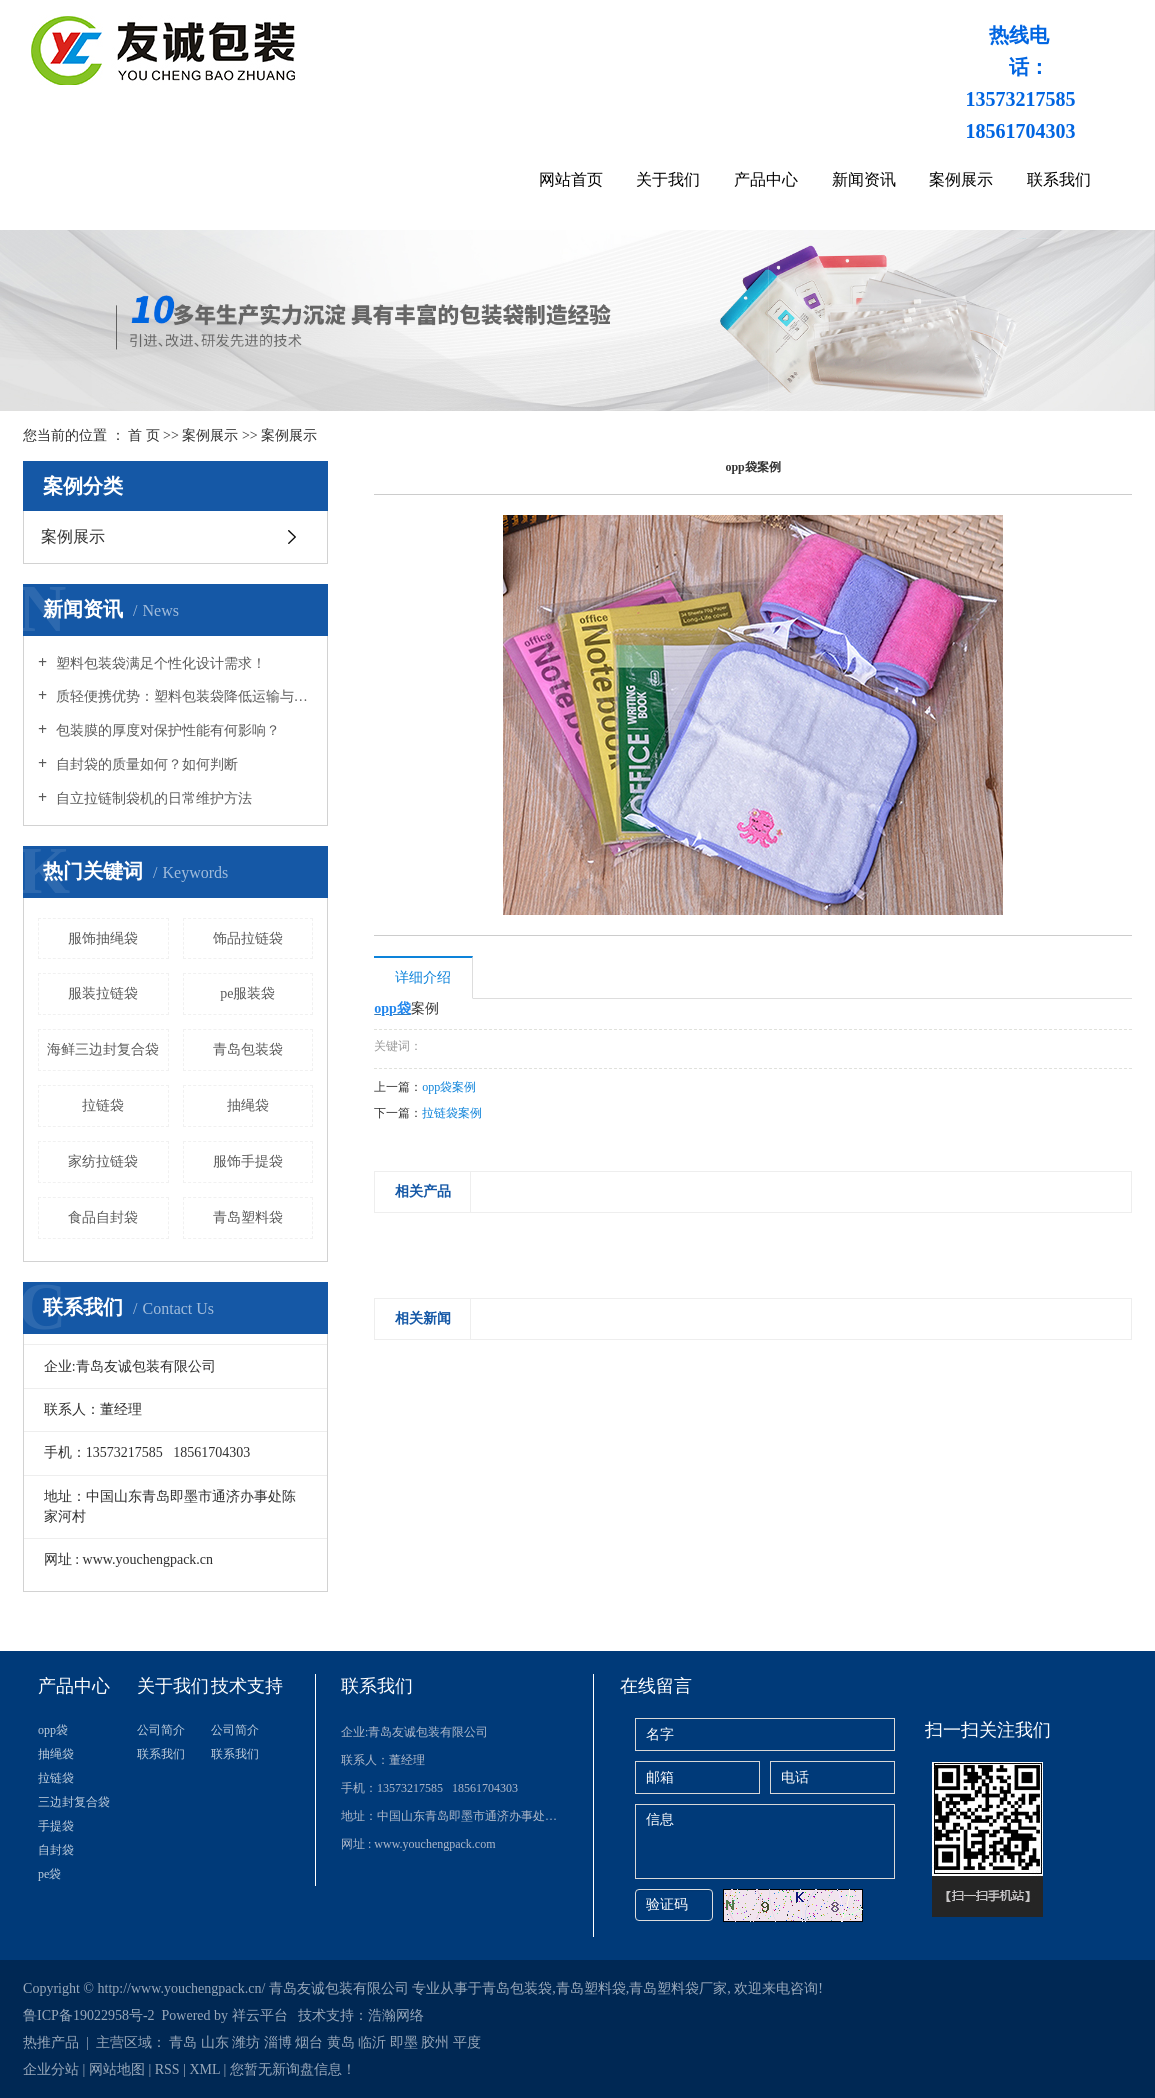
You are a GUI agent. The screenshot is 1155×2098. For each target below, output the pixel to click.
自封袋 (56, 1850)
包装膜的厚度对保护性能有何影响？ (166, 730)
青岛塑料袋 (248, 1217)
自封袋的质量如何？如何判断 (145, 764)
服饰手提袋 (248, 1161)
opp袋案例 (449, 1087)
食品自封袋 (103, 1217)
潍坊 (246, 2042)
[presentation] (386, 1235)
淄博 (278, 2042)
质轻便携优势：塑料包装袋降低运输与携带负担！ (182, 696)
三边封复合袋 (74, 1802)
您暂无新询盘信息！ (293, 2069)
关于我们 (668, 179)
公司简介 (161, 1730)
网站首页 (571, 179)
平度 (467, 2042)
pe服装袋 (247, 993)
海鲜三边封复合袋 (103, 1049)
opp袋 (53, 1730)
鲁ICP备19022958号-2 (88, 2015)
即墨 (404, 2042)
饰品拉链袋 (248, 938)
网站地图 (117, 2069)
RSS (167, 2069)
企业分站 (51, 2069)
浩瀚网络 (396, 2015)
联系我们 (1059, 179)
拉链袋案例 (452, 1113)
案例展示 (961, 179)
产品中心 (766, 179)
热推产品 (51, 2042)
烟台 (309, 2042)
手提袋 (56, 1826)
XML (204, 2069)
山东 (215, 2042)
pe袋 (49, 1874)
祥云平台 (260, 2015)
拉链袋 (103, 1105)
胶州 (435, 2042)
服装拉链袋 (103, 993)
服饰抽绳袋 (103, 938)
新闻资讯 (864, 179)
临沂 (372, 2042)
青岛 (183, 2042)
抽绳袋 (248, 1105)
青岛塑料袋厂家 (678, 1988)
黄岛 (341, 2042)
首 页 (144, 435)
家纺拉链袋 (103, 1161)
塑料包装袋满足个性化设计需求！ (159, 663)
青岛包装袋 (248, 1049)
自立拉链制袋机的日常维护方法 (152, 798)
